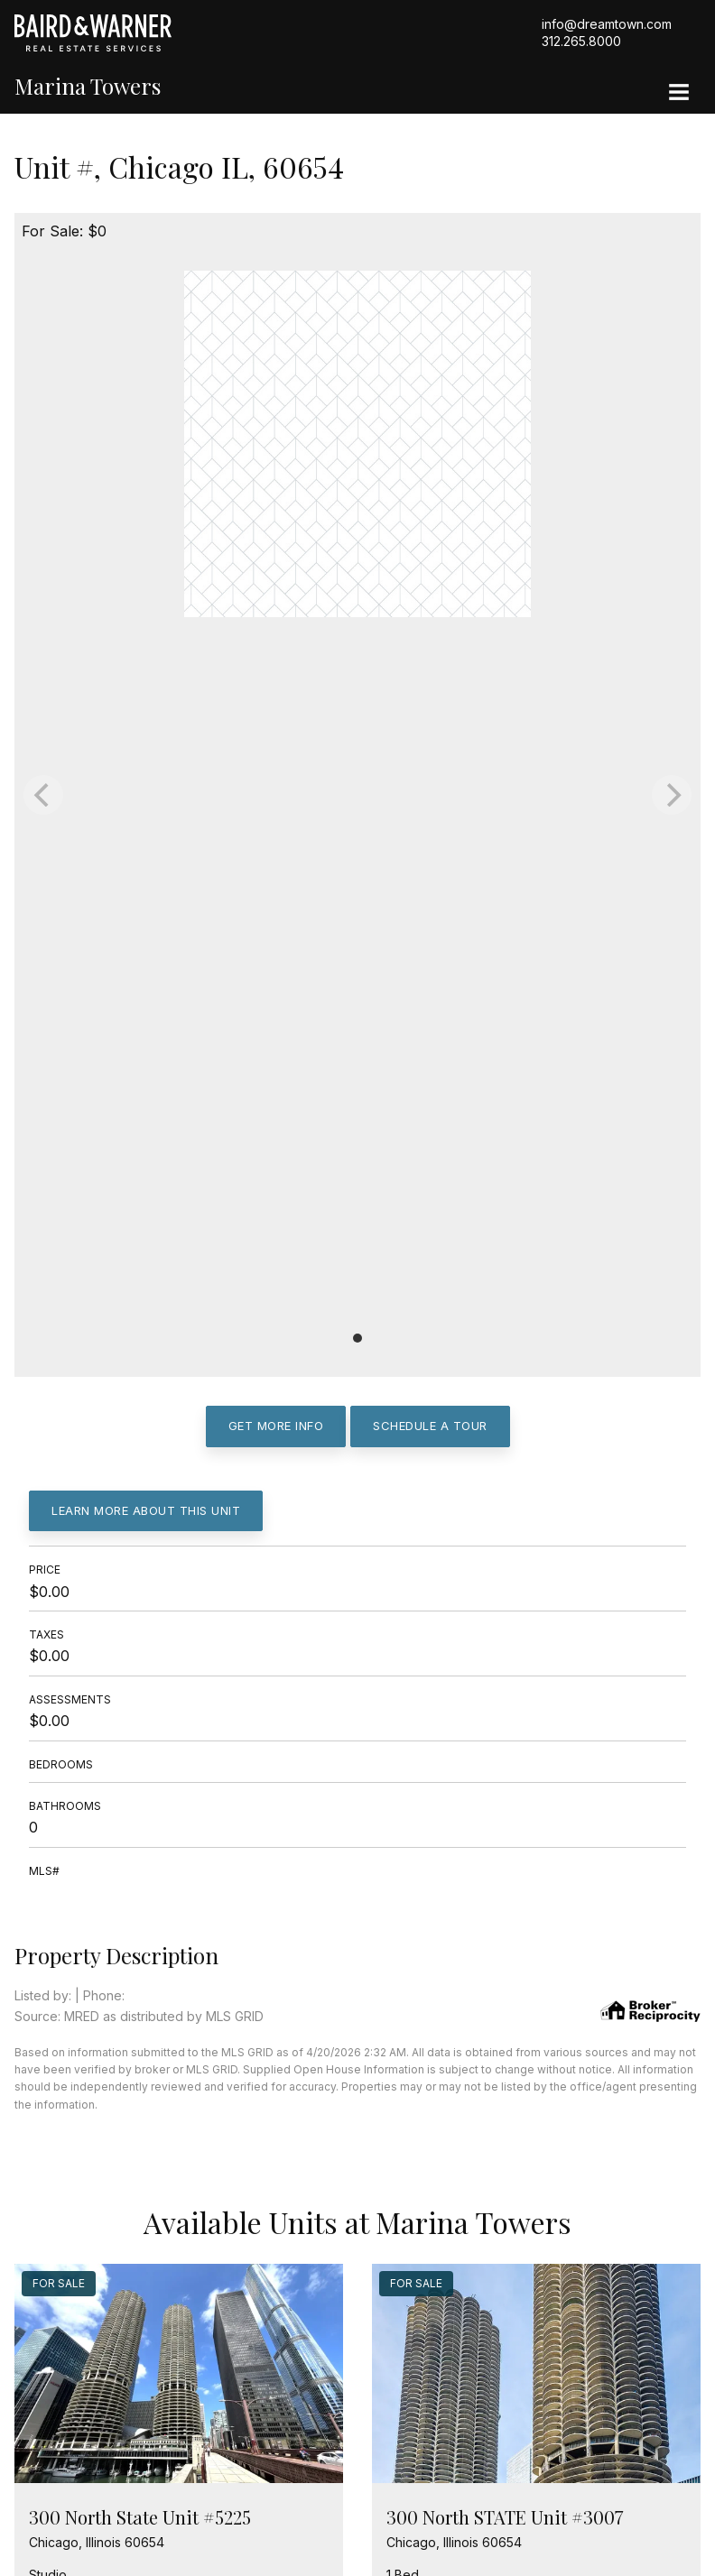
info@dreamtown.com (607, 24)
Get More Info (276, 1425)
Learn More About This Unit (145, 1510)
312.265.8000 (581, 41)
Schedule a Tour (430, 1425)
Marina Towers (87, 86)
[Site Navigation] (679, 93)
